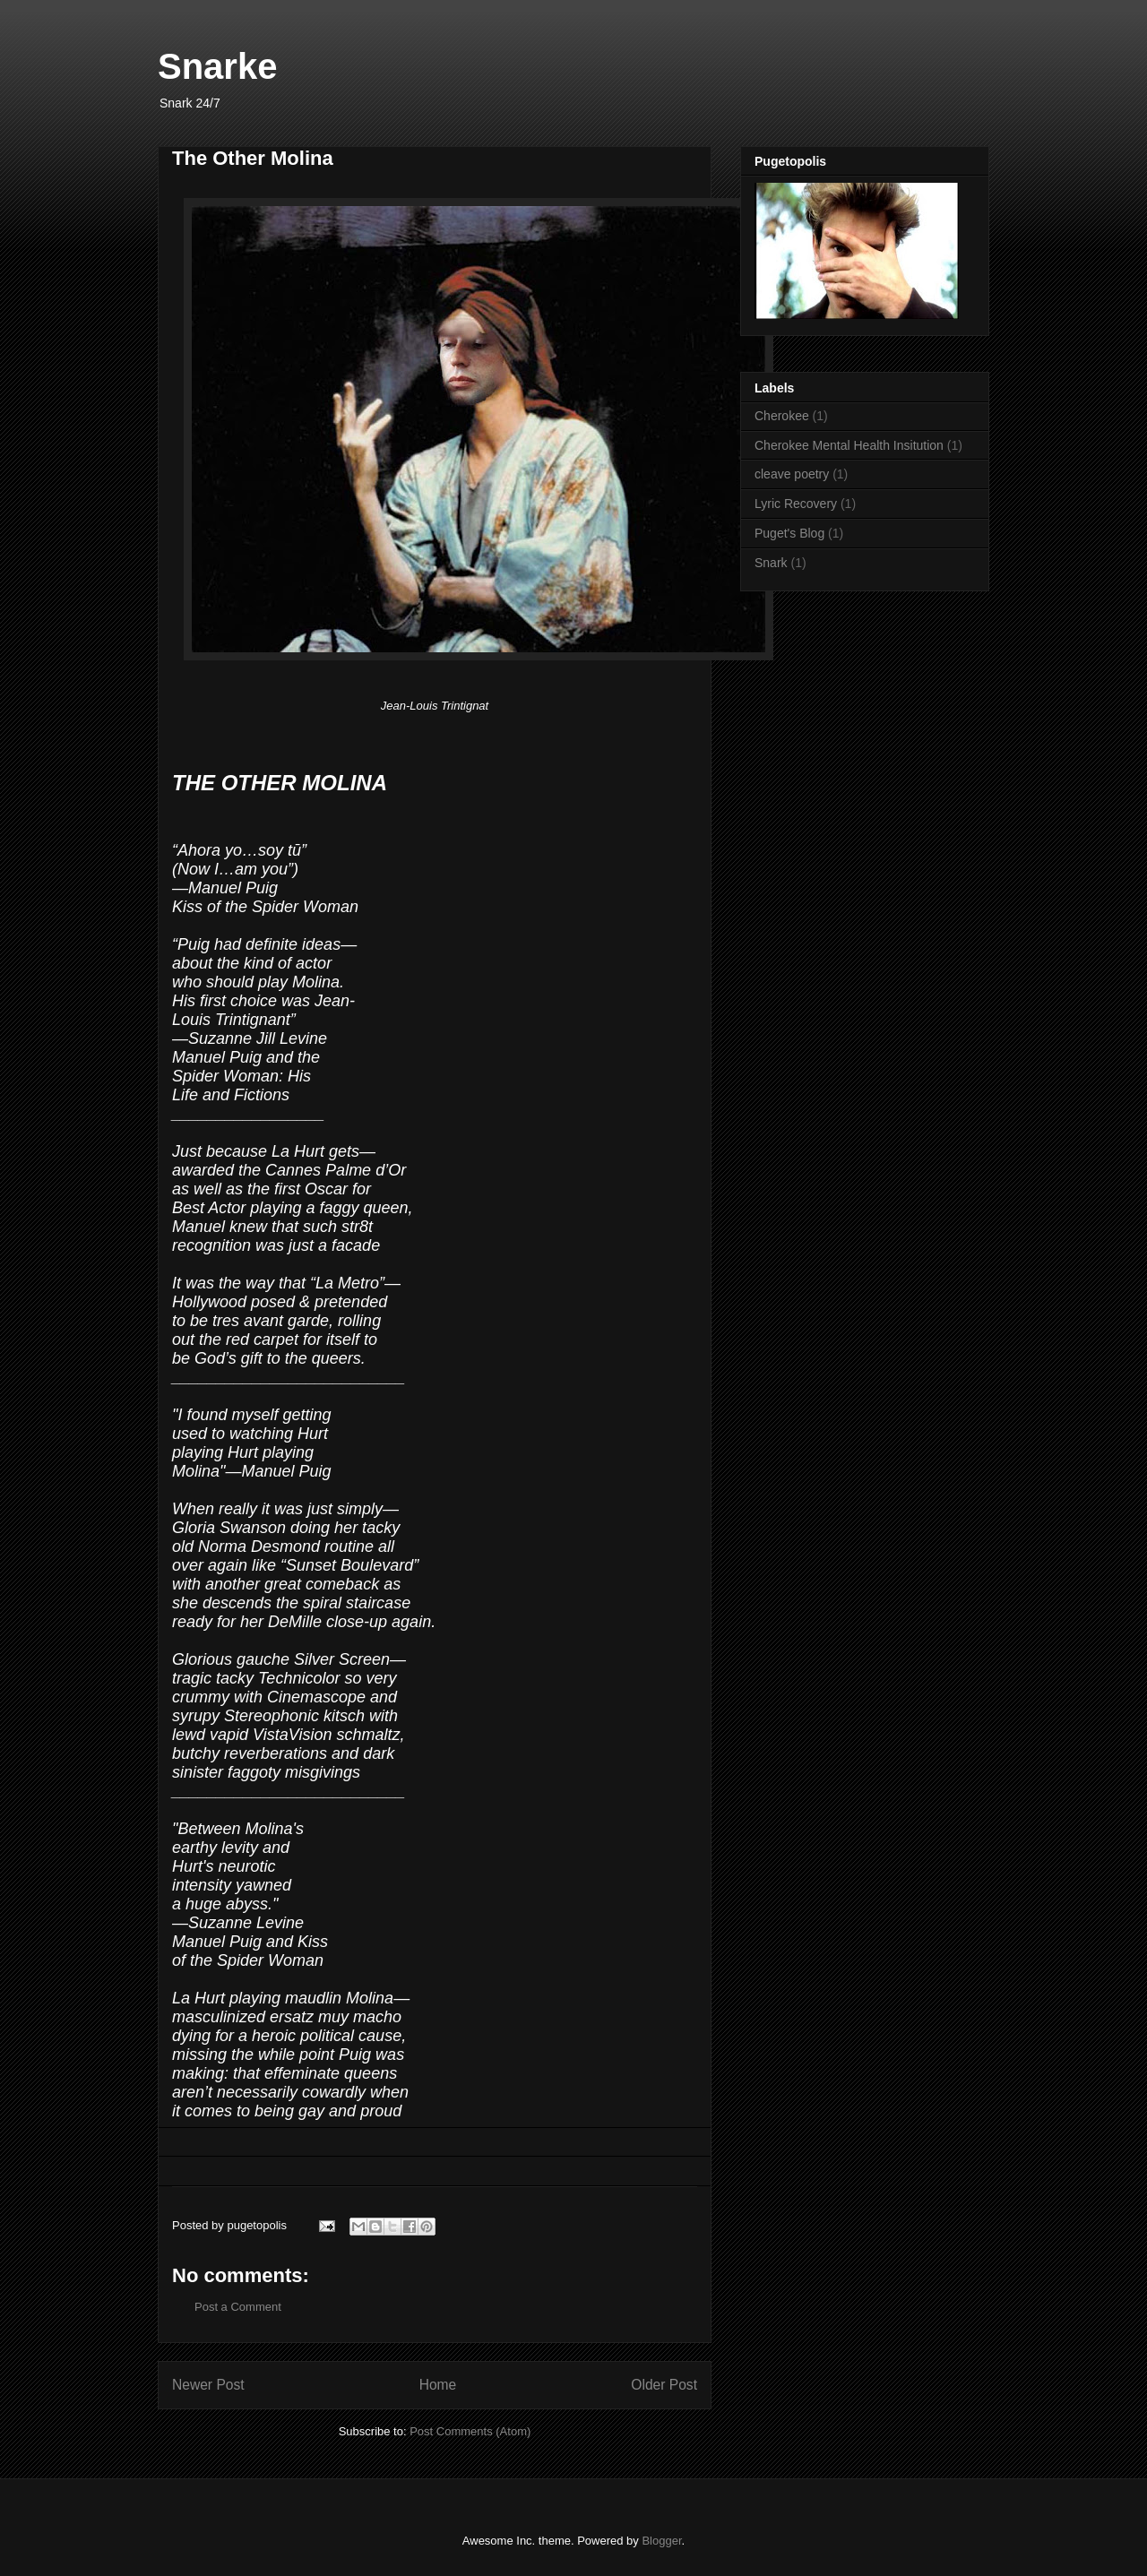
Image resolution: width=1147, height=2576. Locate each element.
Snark (771, 563)
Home (438, 2384)
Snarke (217, 66)
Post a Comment (237, 2306)
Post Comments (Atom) (470, 2431)
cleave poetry (792, 474)
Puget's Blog (789, 533)
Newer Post (208, 2384)
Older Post (664, 2384)
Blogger (661, 2540)
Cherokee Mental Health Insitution (849, 445)
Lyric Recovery (796, 503)
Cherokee (782, 416)
